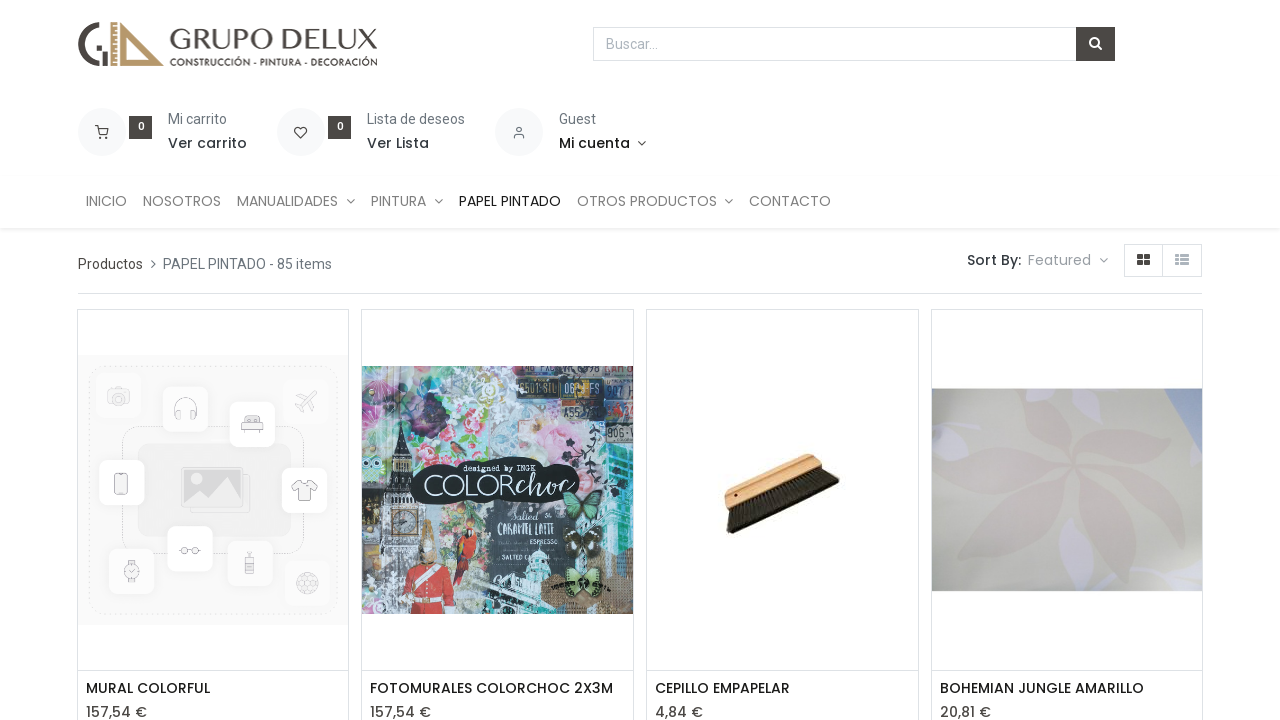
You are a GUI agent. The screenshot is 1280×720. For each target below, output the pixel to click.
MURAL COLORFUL (148, 688)
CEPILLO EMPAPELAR (722, 688)
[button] (1068, 261)
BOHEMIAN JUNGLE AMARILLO (1042, 688)
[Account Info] (602, 144)
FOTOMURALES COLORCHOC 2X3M (491, 688)
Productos (110, 264)
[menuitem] (106, 202)
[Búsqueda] (1095, 44)
